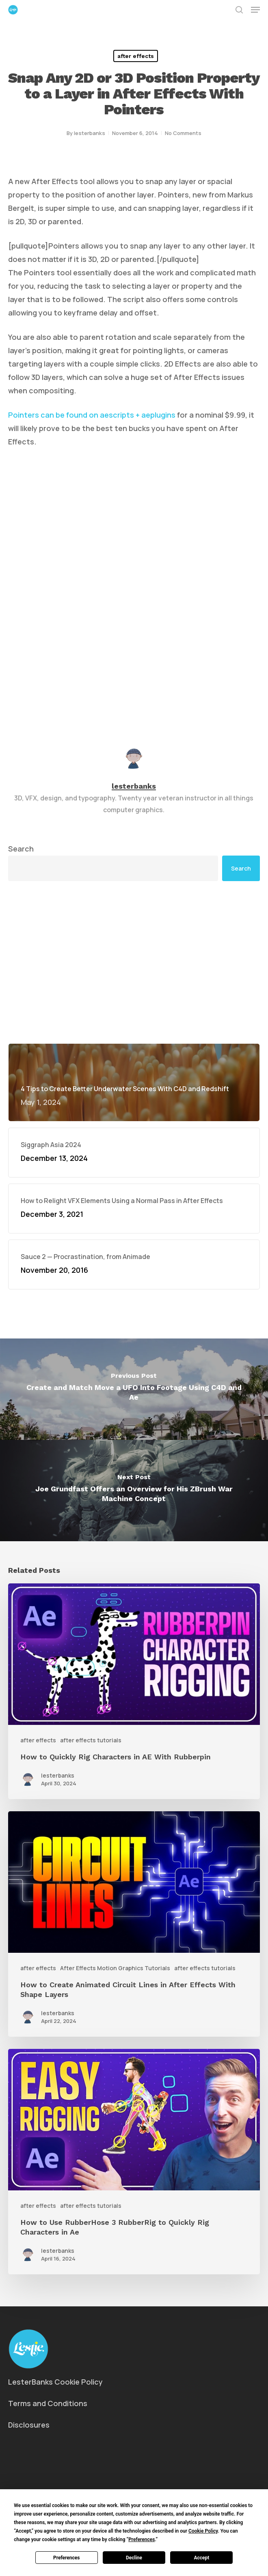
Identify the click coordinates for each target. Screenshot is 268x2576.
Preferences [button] (141, 2539)
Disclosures (29, 2425)
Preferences (66, 2558)
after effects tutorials (90, 1740)
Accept (201, 2558)
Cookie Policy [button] (203, 2531)
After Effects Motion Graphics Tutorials (115, 1968)
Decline (134, 2558)
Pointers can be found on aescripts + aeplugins (91, 415)
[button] (255, 10)
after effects (135, 56)
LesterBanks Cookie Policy (55, 2382)
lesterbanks (89, 133)
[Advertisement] (134, 962)
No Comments (183, 133)
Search (21, 849)
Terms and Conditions (47, 2403)
